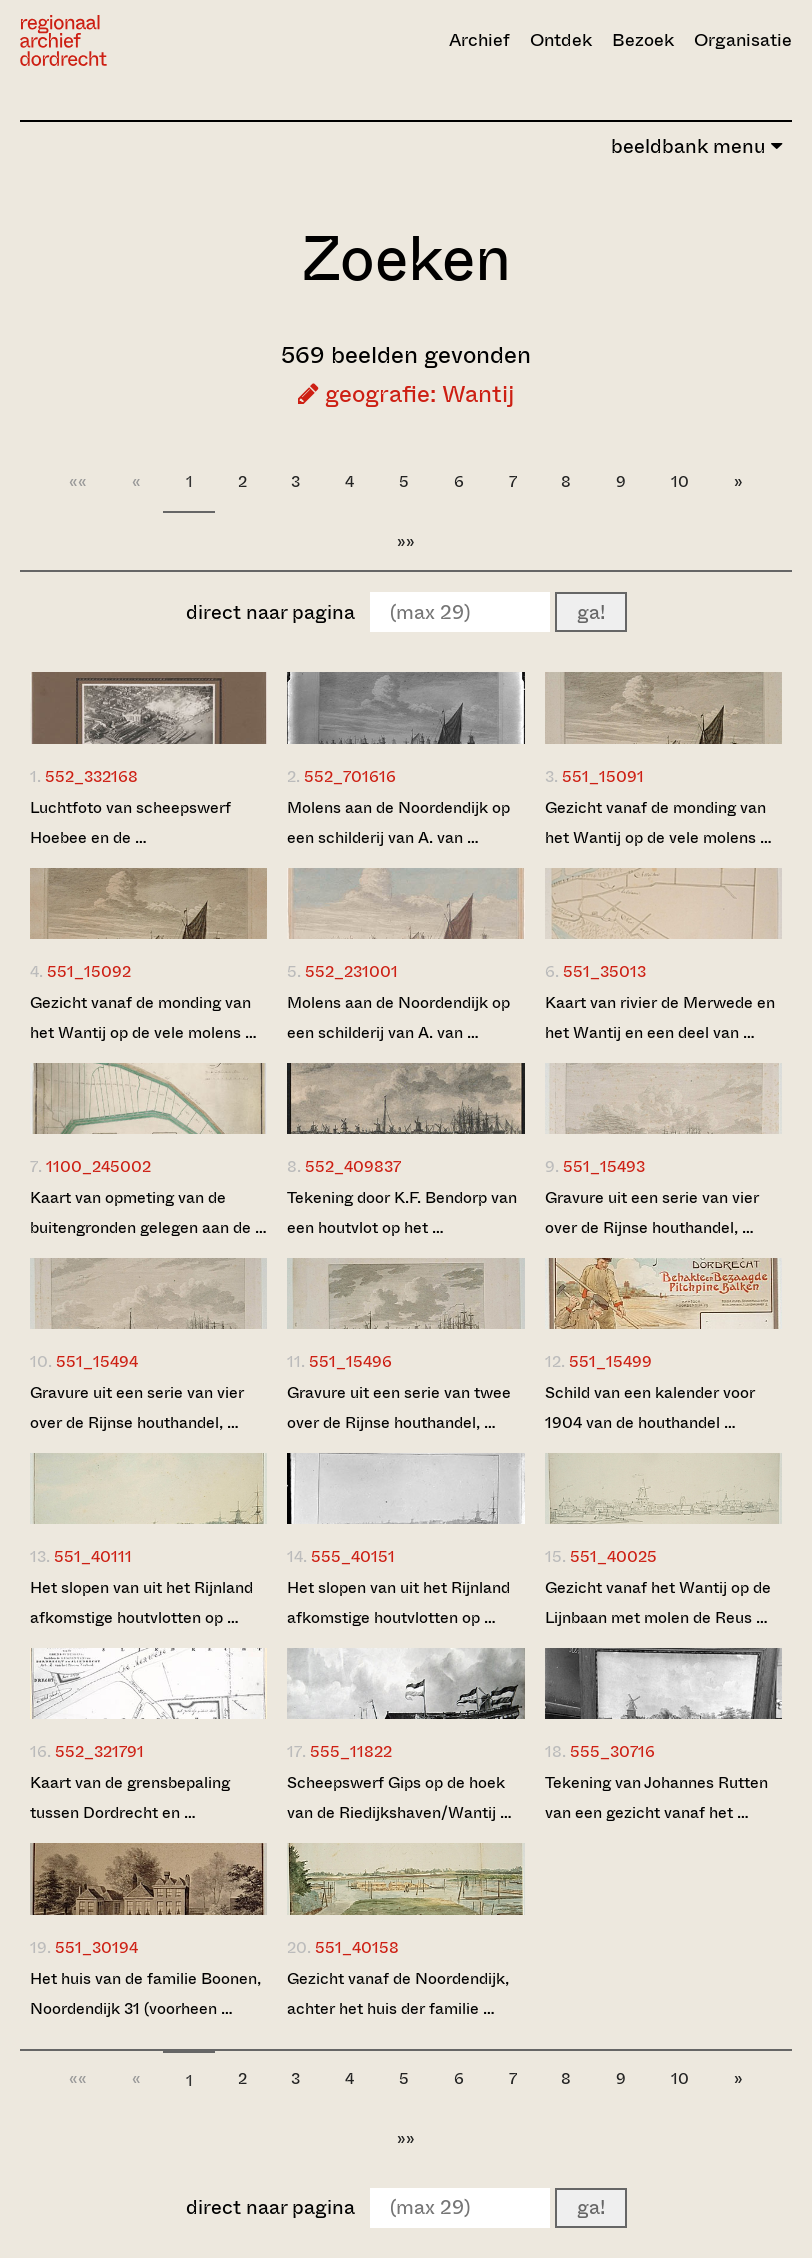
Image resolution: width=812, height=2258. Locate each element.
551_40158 (357, 1947)
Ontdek (561, 40)
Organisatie (743, 40)
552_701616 (350, 776)
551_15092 (89, 971)
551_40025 (613, 1556)
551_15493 (604, 1166)
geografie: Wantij (406, 394)
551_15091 (603, 776)
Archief (479, 40)
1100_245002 (98, 1166)
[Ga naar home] (136, 40)
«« (78, 481)
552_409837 (353, 1166)
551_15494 (97, 1361)
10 (680, 481)
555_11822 (351, 1751)
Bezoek (643, 40)
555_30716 (612, 1751)
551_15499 (610, 1361)
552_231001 (351, 971)
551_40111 (93, 1556)
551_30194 (96, 1947)
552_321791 (99, 1751)
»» (406, 541)
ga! (591, 612)
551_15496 (350, 1361)
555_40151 (353, 1556)
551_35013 (604, 971)
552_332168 (91, 776)
